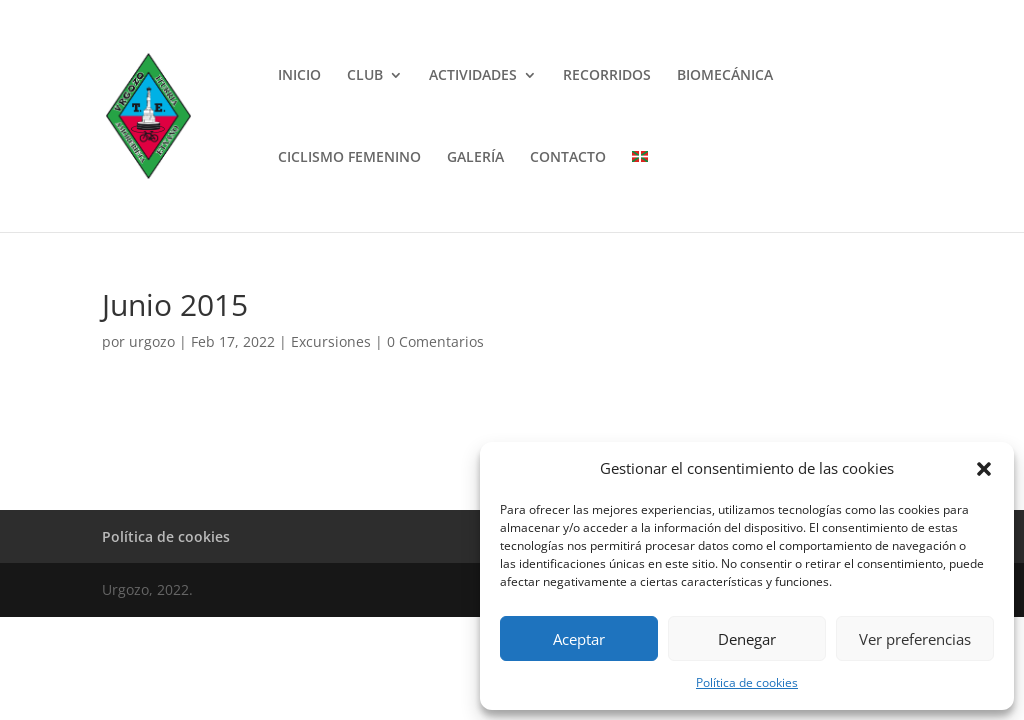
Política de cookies (747, 682)
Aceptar (579, 639)
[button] (984, 469)
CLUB (365, 76)
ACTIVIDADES (473, 76)
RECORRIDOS (607, 76)
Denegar (747, 639)
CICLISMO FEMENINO (349, 158)
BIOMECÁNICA (725, 76)
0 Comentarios (435, 341)
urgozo (152, 341)
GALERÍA (475, 158)
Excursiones (331, 341)
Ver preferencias (915, 639)
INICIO (299, 76)
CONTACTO (568, 158)
